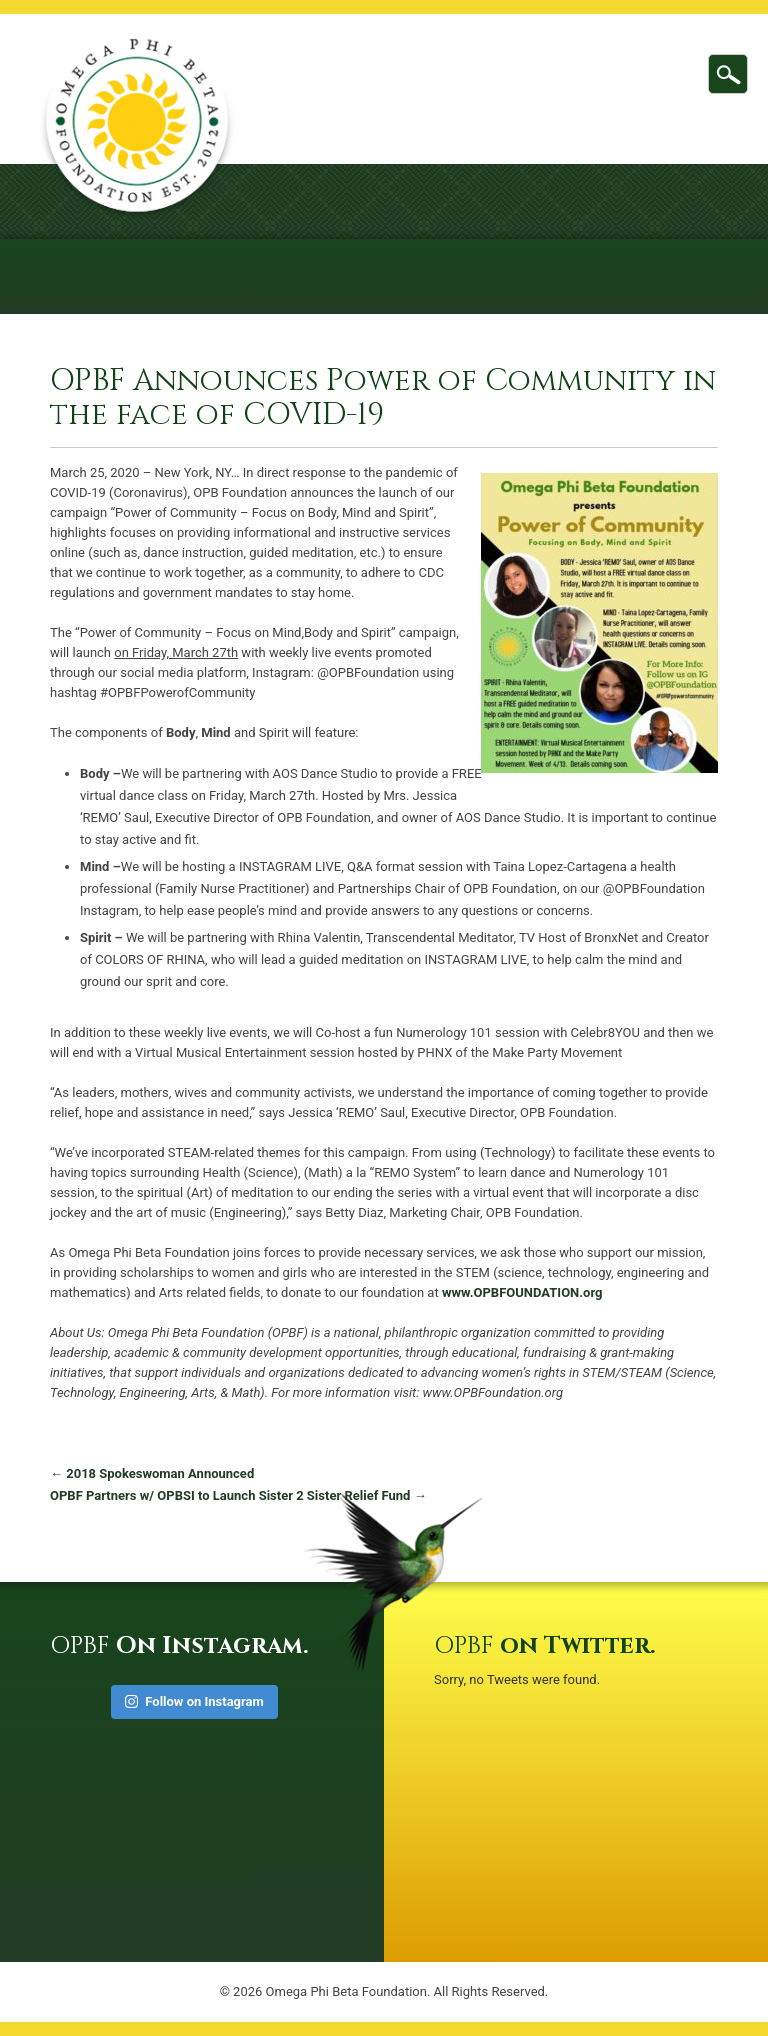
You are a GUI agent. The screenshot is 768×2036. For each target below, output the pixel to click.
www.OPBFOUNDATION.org (522, 1292)
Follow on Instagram (194, 1701)
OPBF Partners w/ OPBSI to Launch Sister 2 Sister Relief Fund (238, 1495)
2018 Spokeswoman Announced (152, 1473)
